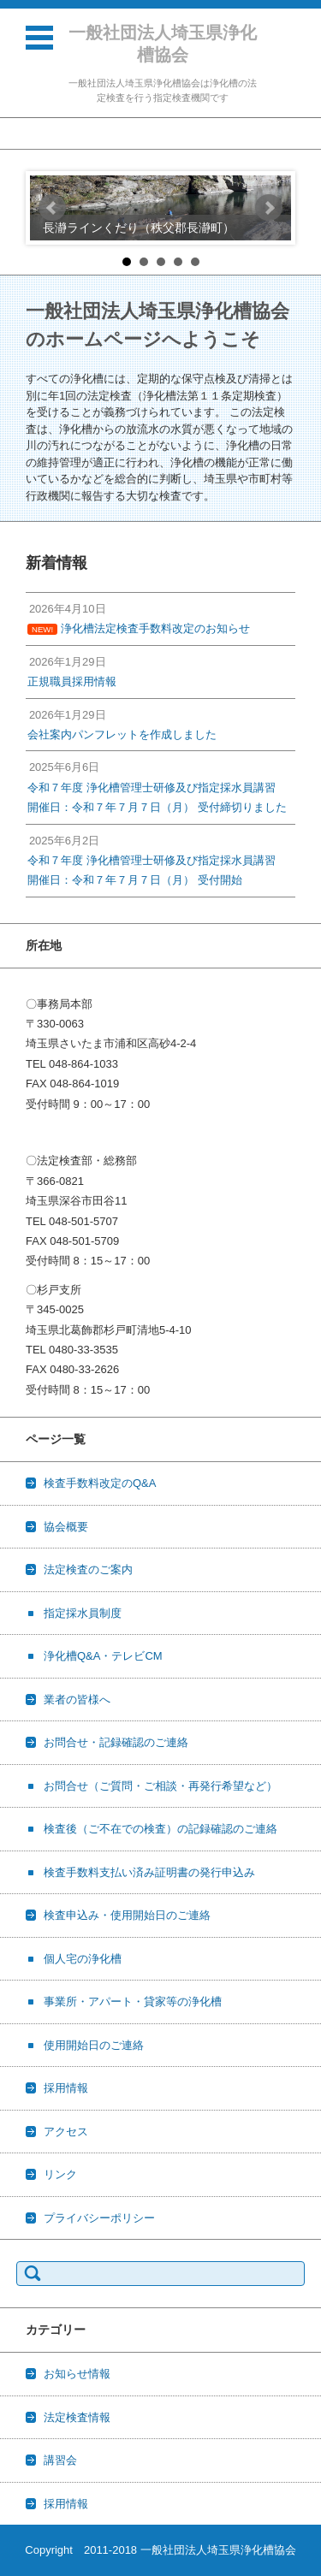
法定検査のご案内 (88, 1569)
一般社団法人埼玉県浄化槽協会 (162, 43)
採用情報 (66, 2088)
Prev (52, 208)
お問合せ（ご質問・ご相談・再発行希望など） (160, 1786)
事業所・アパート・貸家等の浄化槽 (133, 2001)
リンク (60, 2174)
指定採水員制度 (83, 1613)
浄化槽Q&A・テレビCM (103, 1655)
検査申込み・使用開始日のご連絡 (127, 1915)
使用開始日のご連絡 (94, 2045)
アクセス (66, 2131)
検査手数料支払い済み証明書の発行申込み (149, 1872)
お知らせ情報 (77, 2373)
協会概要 (66, 1526)
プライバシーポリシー (99, 2218)
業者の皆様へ (77, 1699)
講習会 (60, 2460)
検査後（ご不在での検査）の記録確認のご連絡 (160, 1828)
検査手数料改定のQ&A (100, 1483)
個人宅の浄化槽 (83, 1958)
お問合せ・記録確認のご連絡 (116, 1742)
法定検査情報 (77, 2417)
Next (268, 208)
